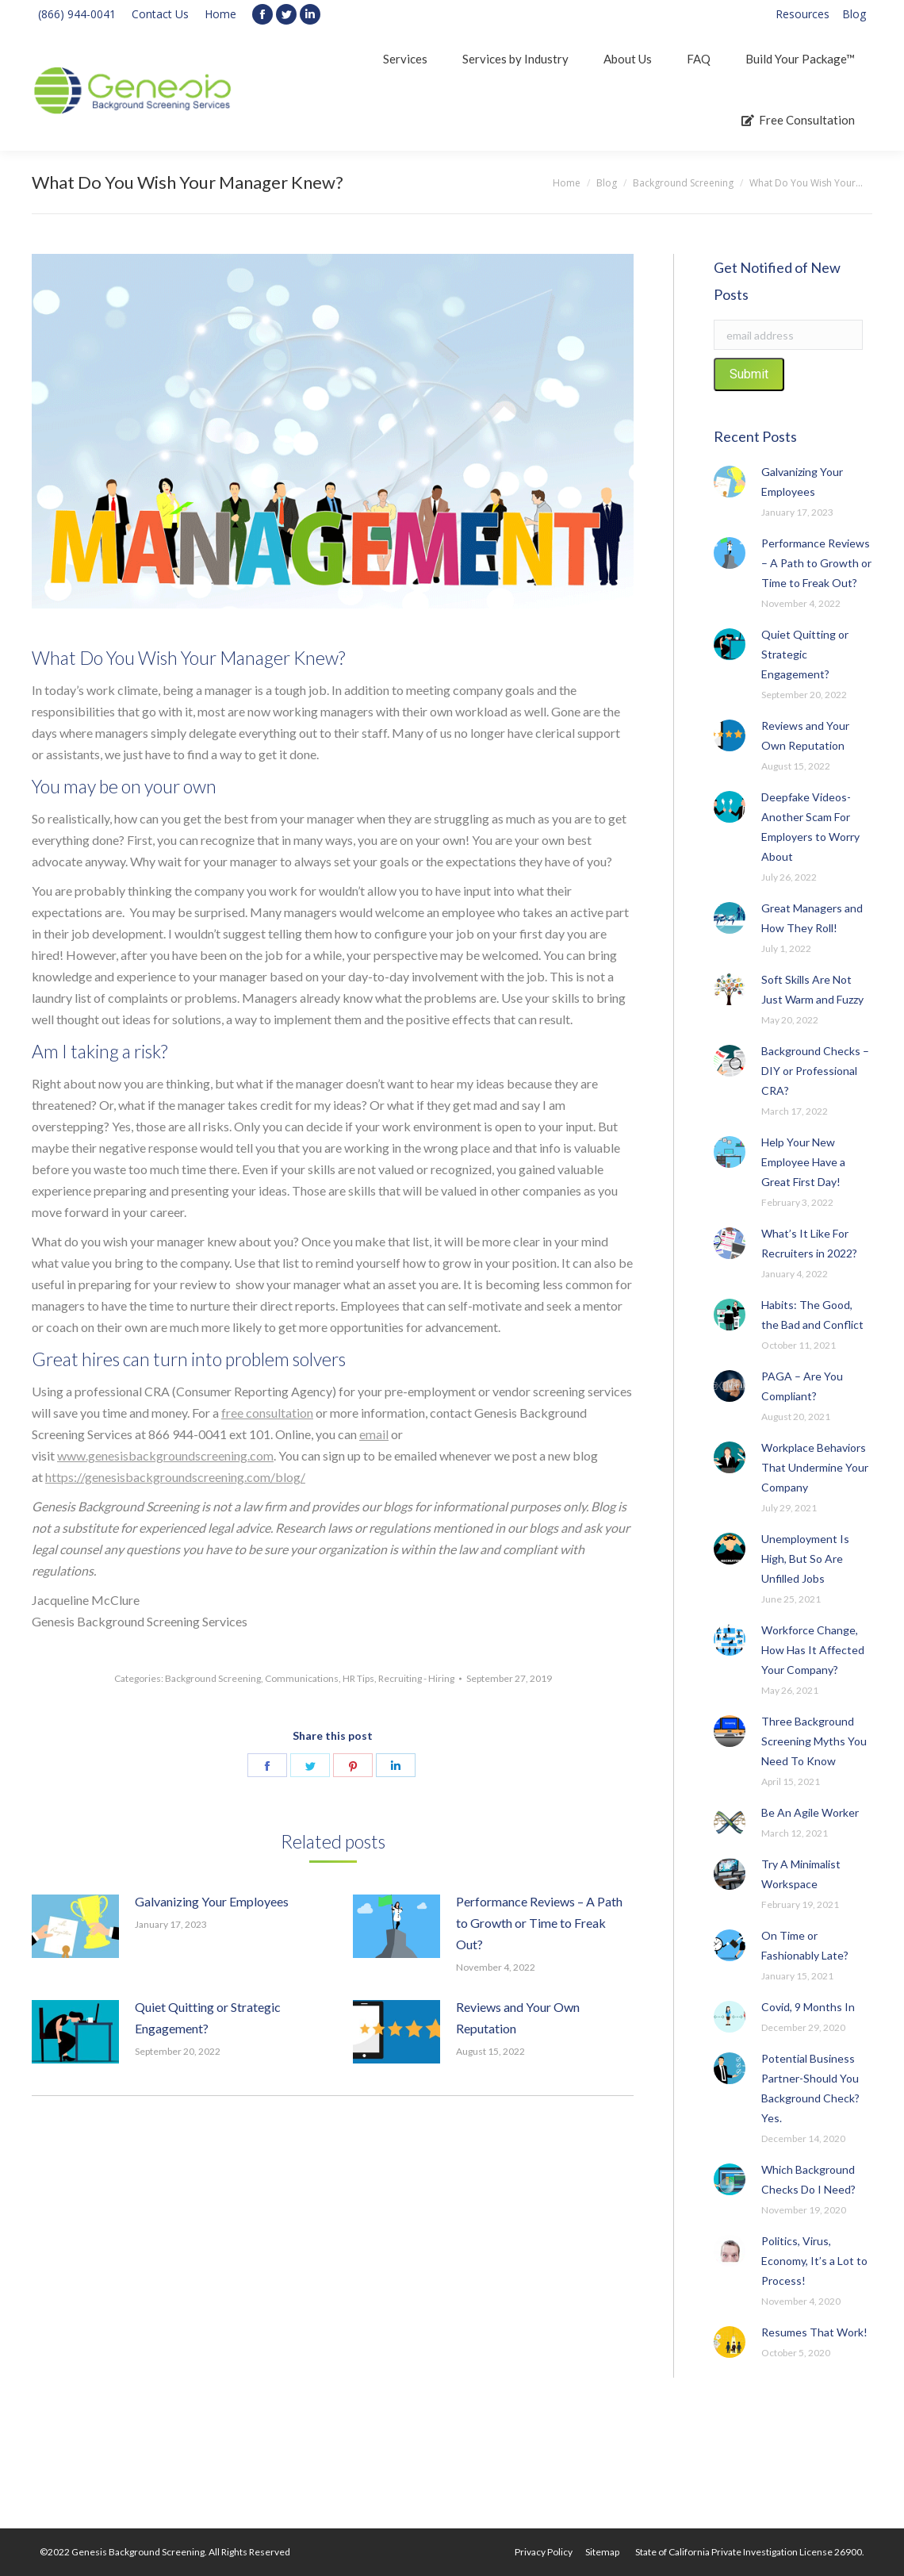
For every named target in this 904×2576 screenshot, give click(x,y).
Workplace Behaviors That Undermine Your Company (814, 1467)
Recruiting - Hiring (416, 1678)
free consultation (267, 1412)
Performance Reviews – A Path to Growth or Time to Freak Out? (539, 1923)
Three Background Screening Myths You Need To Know (814, 1741)
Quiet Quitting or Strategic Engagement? (208, 2017)
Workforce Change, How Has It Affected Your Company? (812, 1649)
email (374, 1434)
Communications (302, 1678)
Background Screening (213, 1678)
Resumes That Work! (814, 2332)
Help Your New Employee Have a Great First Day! (803, 1161)
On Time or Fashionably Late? (804, 1945)
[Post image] (75, 1926)
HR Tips (358, 1678)
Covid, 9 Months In (808, 2007)
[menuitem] (802, 14)
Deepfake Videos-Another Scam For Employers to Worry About (810, 826)
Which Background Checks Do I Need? (808, 2179)
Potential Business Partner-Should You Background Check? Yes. (810, 2088)
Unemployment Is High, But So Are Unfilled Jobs (805, 1558)
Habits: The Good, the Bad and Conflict (812, 1314)
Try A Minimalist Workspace (801, 1874)
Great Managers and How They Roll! (812, 918)
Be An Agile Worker (810, 1812)
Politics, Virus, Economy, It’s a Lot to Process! (814, 2260)
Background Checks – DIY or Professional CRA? (815, 1070)
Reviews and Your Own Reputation (518, 2017)
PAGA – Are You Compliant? (802, 1386)
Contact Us (160, 13)
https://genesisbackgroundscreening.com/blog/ (175, 1476)
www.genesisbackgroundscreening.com (165, 1455)
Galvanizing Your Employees (212, 1901)
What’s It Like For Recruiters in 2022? (809, 1243)
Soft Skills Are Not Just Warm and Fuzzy (812, 989)
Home (220, 13)
